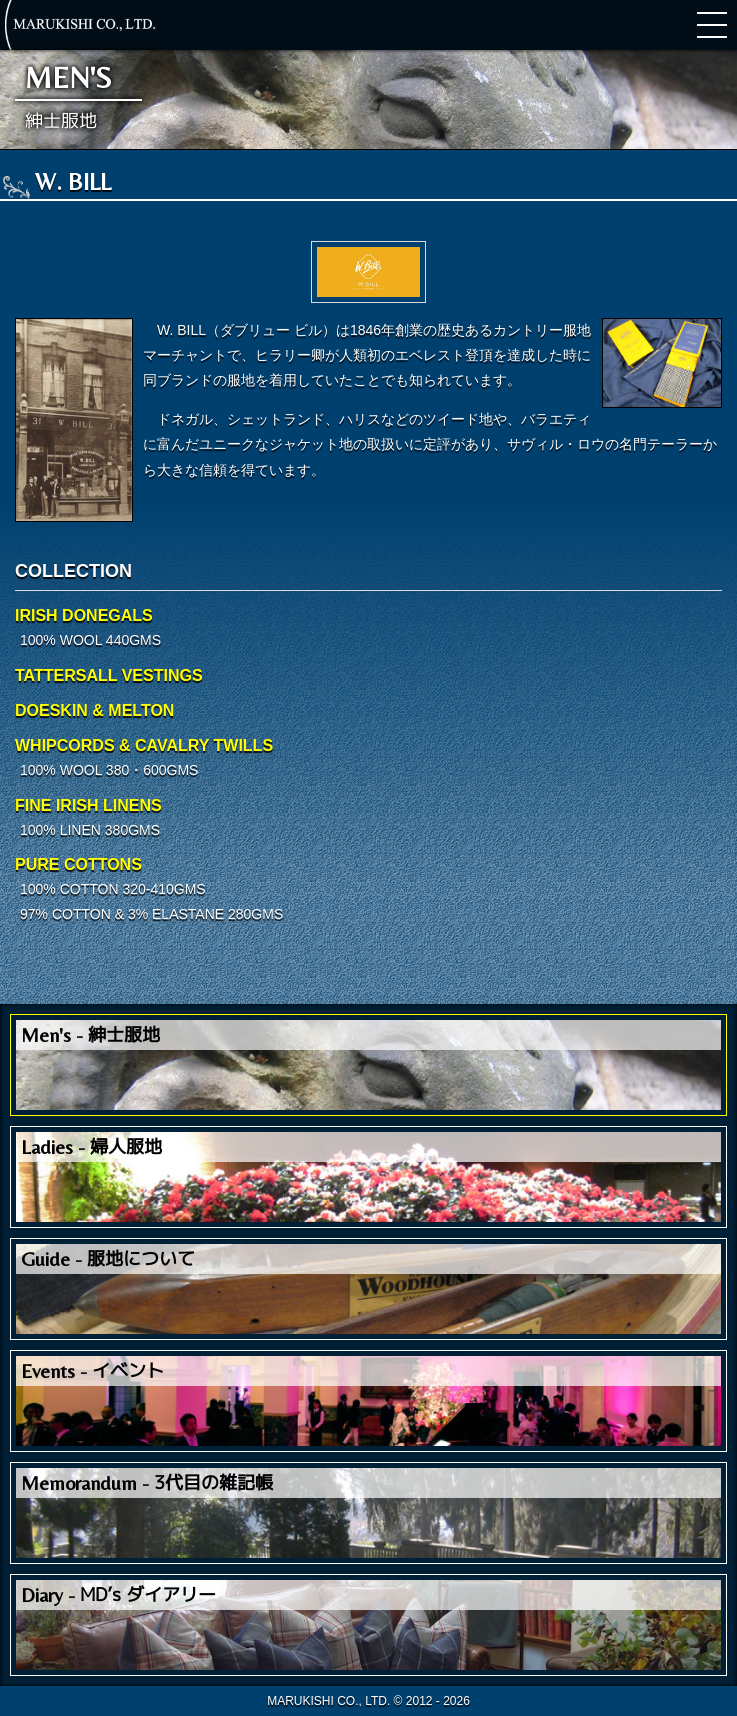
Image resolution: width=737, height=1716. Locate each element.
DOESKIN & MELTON (94, 710)
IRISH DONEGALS (84, 615)
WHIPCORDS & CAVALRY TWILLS (144, 745)
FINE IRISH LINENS (88, 805)
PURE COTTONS (78, 864)
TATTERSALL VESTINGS (109, 675)
